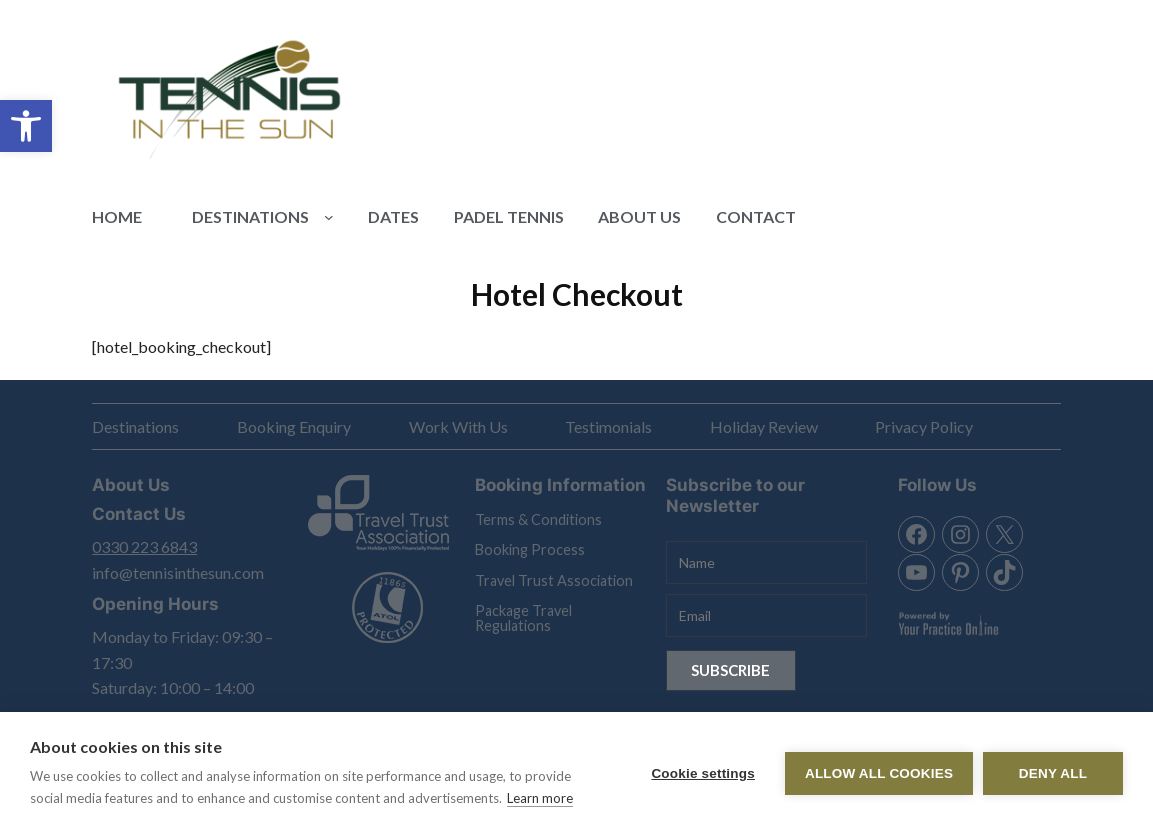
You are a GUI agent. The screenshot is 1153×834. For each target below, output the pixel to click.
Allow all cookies (879, 773)
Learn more (540, 798)
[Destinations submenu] (329, 217)
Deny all (1053, 773)
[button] (26, 126)
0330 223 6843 (144, 546)
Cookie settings (703, 773)
